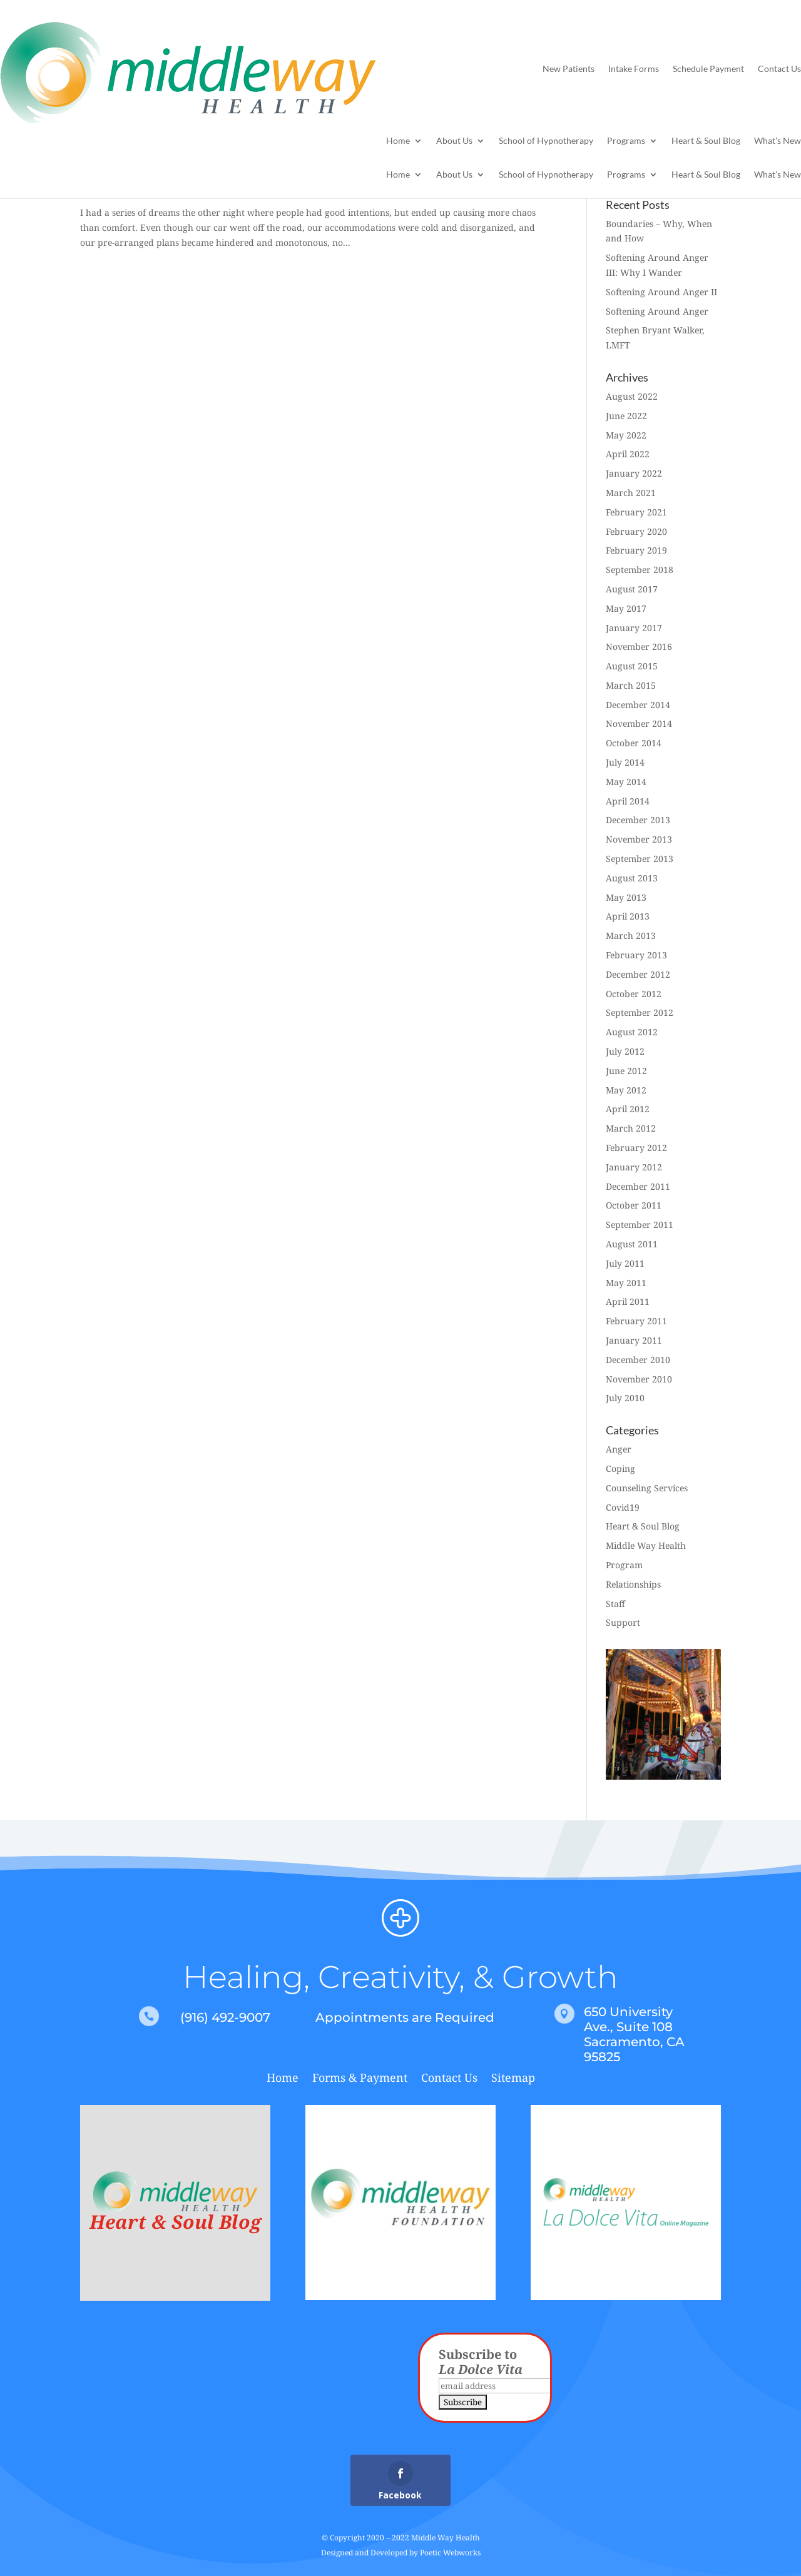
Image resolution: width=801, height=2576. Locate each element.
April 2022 (628, 454)
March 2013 (631, 935)
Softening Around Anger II (661, 292)
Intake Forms (633, 68)
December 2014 (638, 705)
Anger (618, 1449)
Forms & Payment (359, 2079)
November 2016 (639, 646)
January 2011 (634, 1340)
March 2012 (631, 1128)
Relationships (633, 1584)
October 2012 (633, 994)
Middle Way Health (646, 1545)
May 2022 (626, 435)
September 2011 (639, 1224)
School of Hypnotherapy (546, 141)
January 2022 (634, 473)
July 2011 (625, 1263)
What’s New (777, 141)
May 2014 (626, 782)
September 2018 (639, 570)
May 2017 (626, 608)
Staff (615, 1604)
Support (623, 1622)
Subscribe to (481, 2362)
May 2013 (626, 897)
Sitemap (513, 2079)
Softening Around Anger (657, 311)
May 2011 (626, 1283)
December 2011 (638, 1186)
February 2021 (636, 512)
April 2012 (628, 1109)
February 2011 (636, 1321)
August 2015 (632, 666)
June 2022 (626, 416)
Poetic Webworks (450, 2552)
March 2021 (631, 493)
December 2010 (638, 1360)
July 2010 (625, 1398)
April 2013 (628, 916)
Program (624, 1565)
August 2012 (632, 1032)
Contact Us (779, 68)
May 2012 (626, 1090)
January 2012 (634, 1167)
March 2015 (631, 685)
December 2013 (638, 820)
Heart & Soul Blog (705, 141)
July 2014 (625, 762)
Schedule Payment (708, 68)
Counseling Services (647, 1488)
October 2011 (633, 1205)
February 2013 (636, 955)
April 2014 (628, 801)
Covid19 (623, 1507)
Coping (620, 1468)
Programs (626, 141)
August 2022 (632, 396)
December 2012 (638, 974)
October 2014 (633, 743)
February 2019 (636, 550)
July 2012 (625, 1051)
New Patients (568, 68)
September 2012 (639, 1012)
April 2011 (628, 1301)
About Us (454, 141)
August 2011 (632, 1244)
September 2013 (639, 859)
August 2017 (632, 589)
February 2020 (636, 531)
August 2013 (632, 878)
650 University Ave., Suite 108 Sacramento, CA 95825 (634, 2034)
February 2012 (636, 1148)
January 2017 (634, 628)
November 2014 (639, 723)
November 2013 (639, 839)
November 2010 (639, 1379)
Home (398, 141)
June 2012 (626, 1071)
